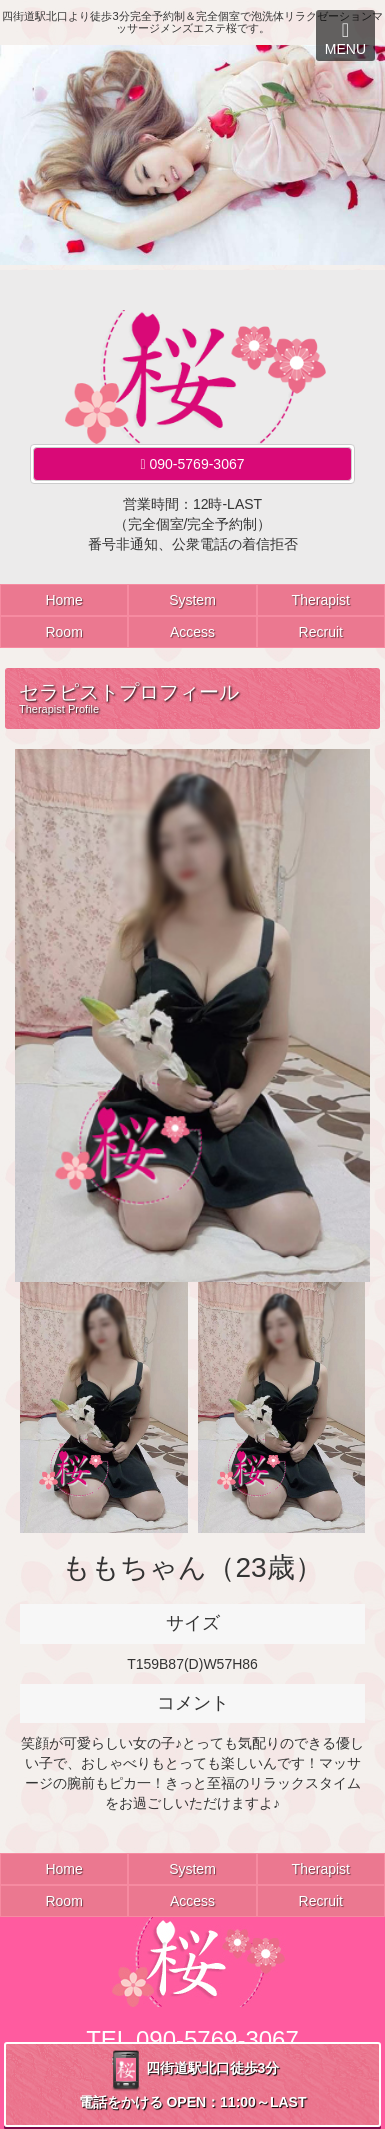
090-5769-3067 (193, 464)
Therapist (321, 600)
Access (192, 632)
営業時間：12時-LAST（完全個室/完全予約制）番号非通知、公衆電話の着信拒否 (193, 524)
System (192, 600)
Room (63, 632)
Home (63, 600)
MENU (345, 38)
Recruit (321, 632)
